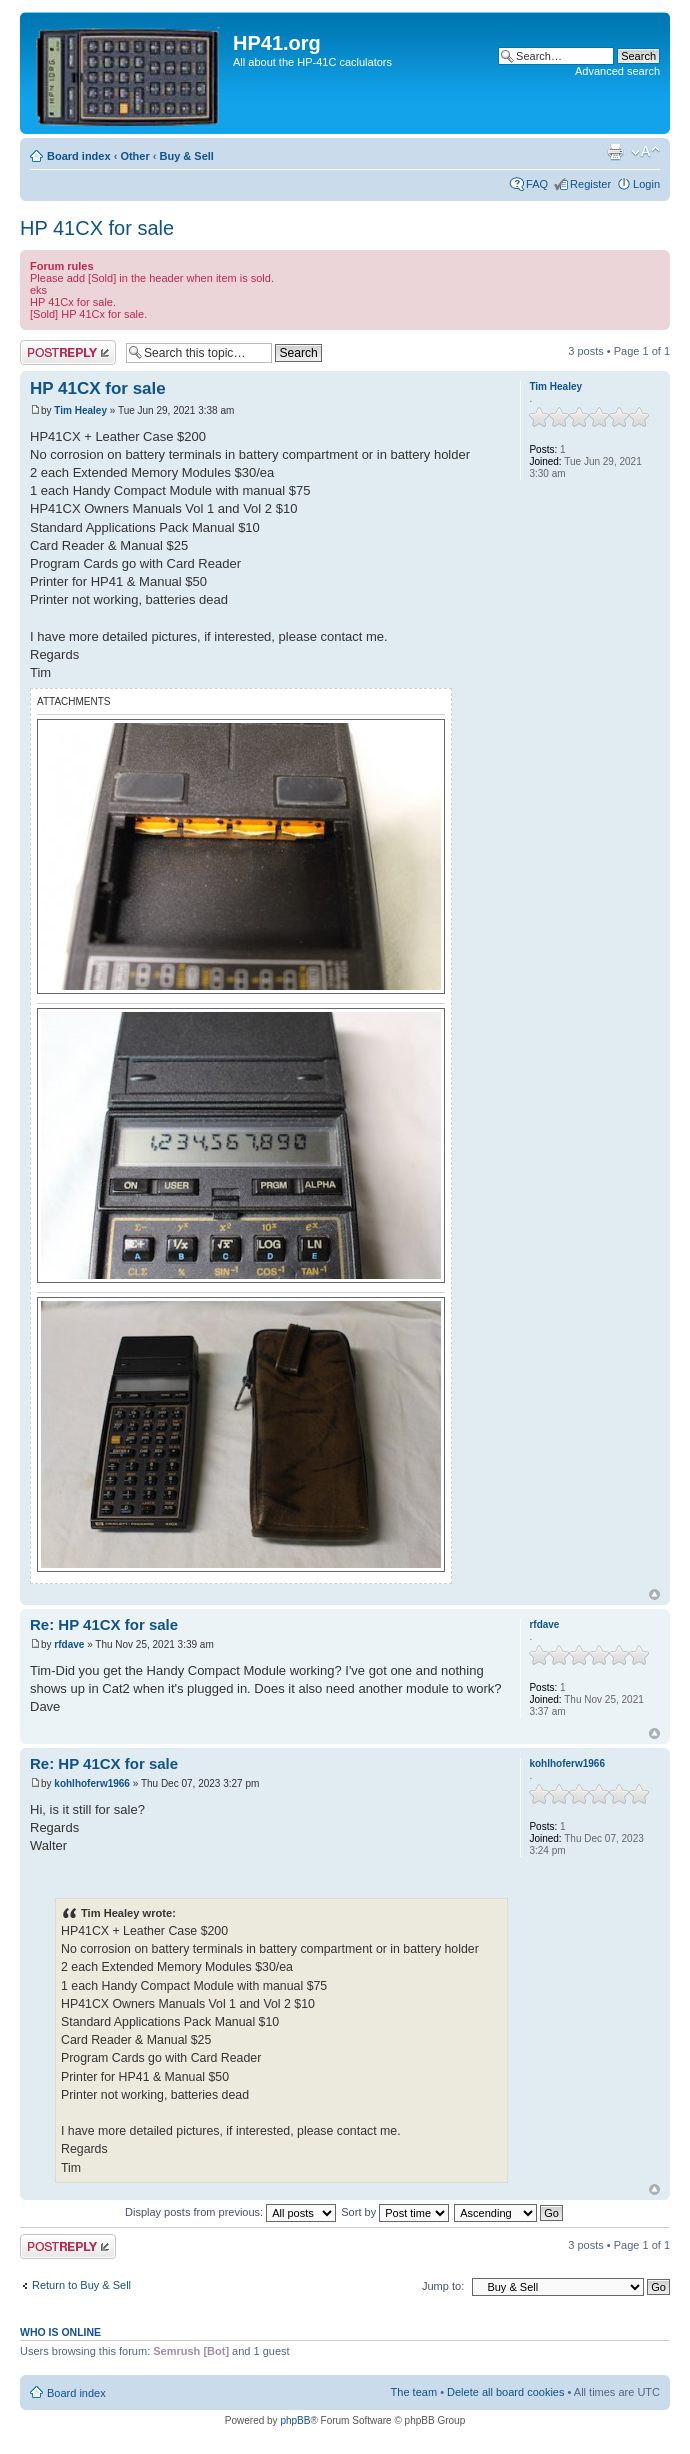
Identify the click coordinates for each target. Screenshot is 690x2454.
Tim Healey (80, 410)
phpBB (295, 2420)
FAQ (537, 184)
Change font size (645, 152)
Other (134, 156)
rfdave (69, 1644)
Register (590, 184)
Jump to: (443, 2286)
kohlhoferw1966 (92, 1783)
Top (654, 1594)
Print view (615, 152)
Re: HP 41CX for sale (104, 1624)
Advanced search (617, 71)
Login (646, 184)
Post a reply (68, 352)
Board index (79, 156)
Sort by (395, 2212)
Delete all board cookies (505, 2392)
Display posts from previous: (230, 2212)
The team (414, 2392)
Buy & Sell (187, 156)
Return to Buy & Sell (81, 2285)
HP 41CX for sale (97, 228)
